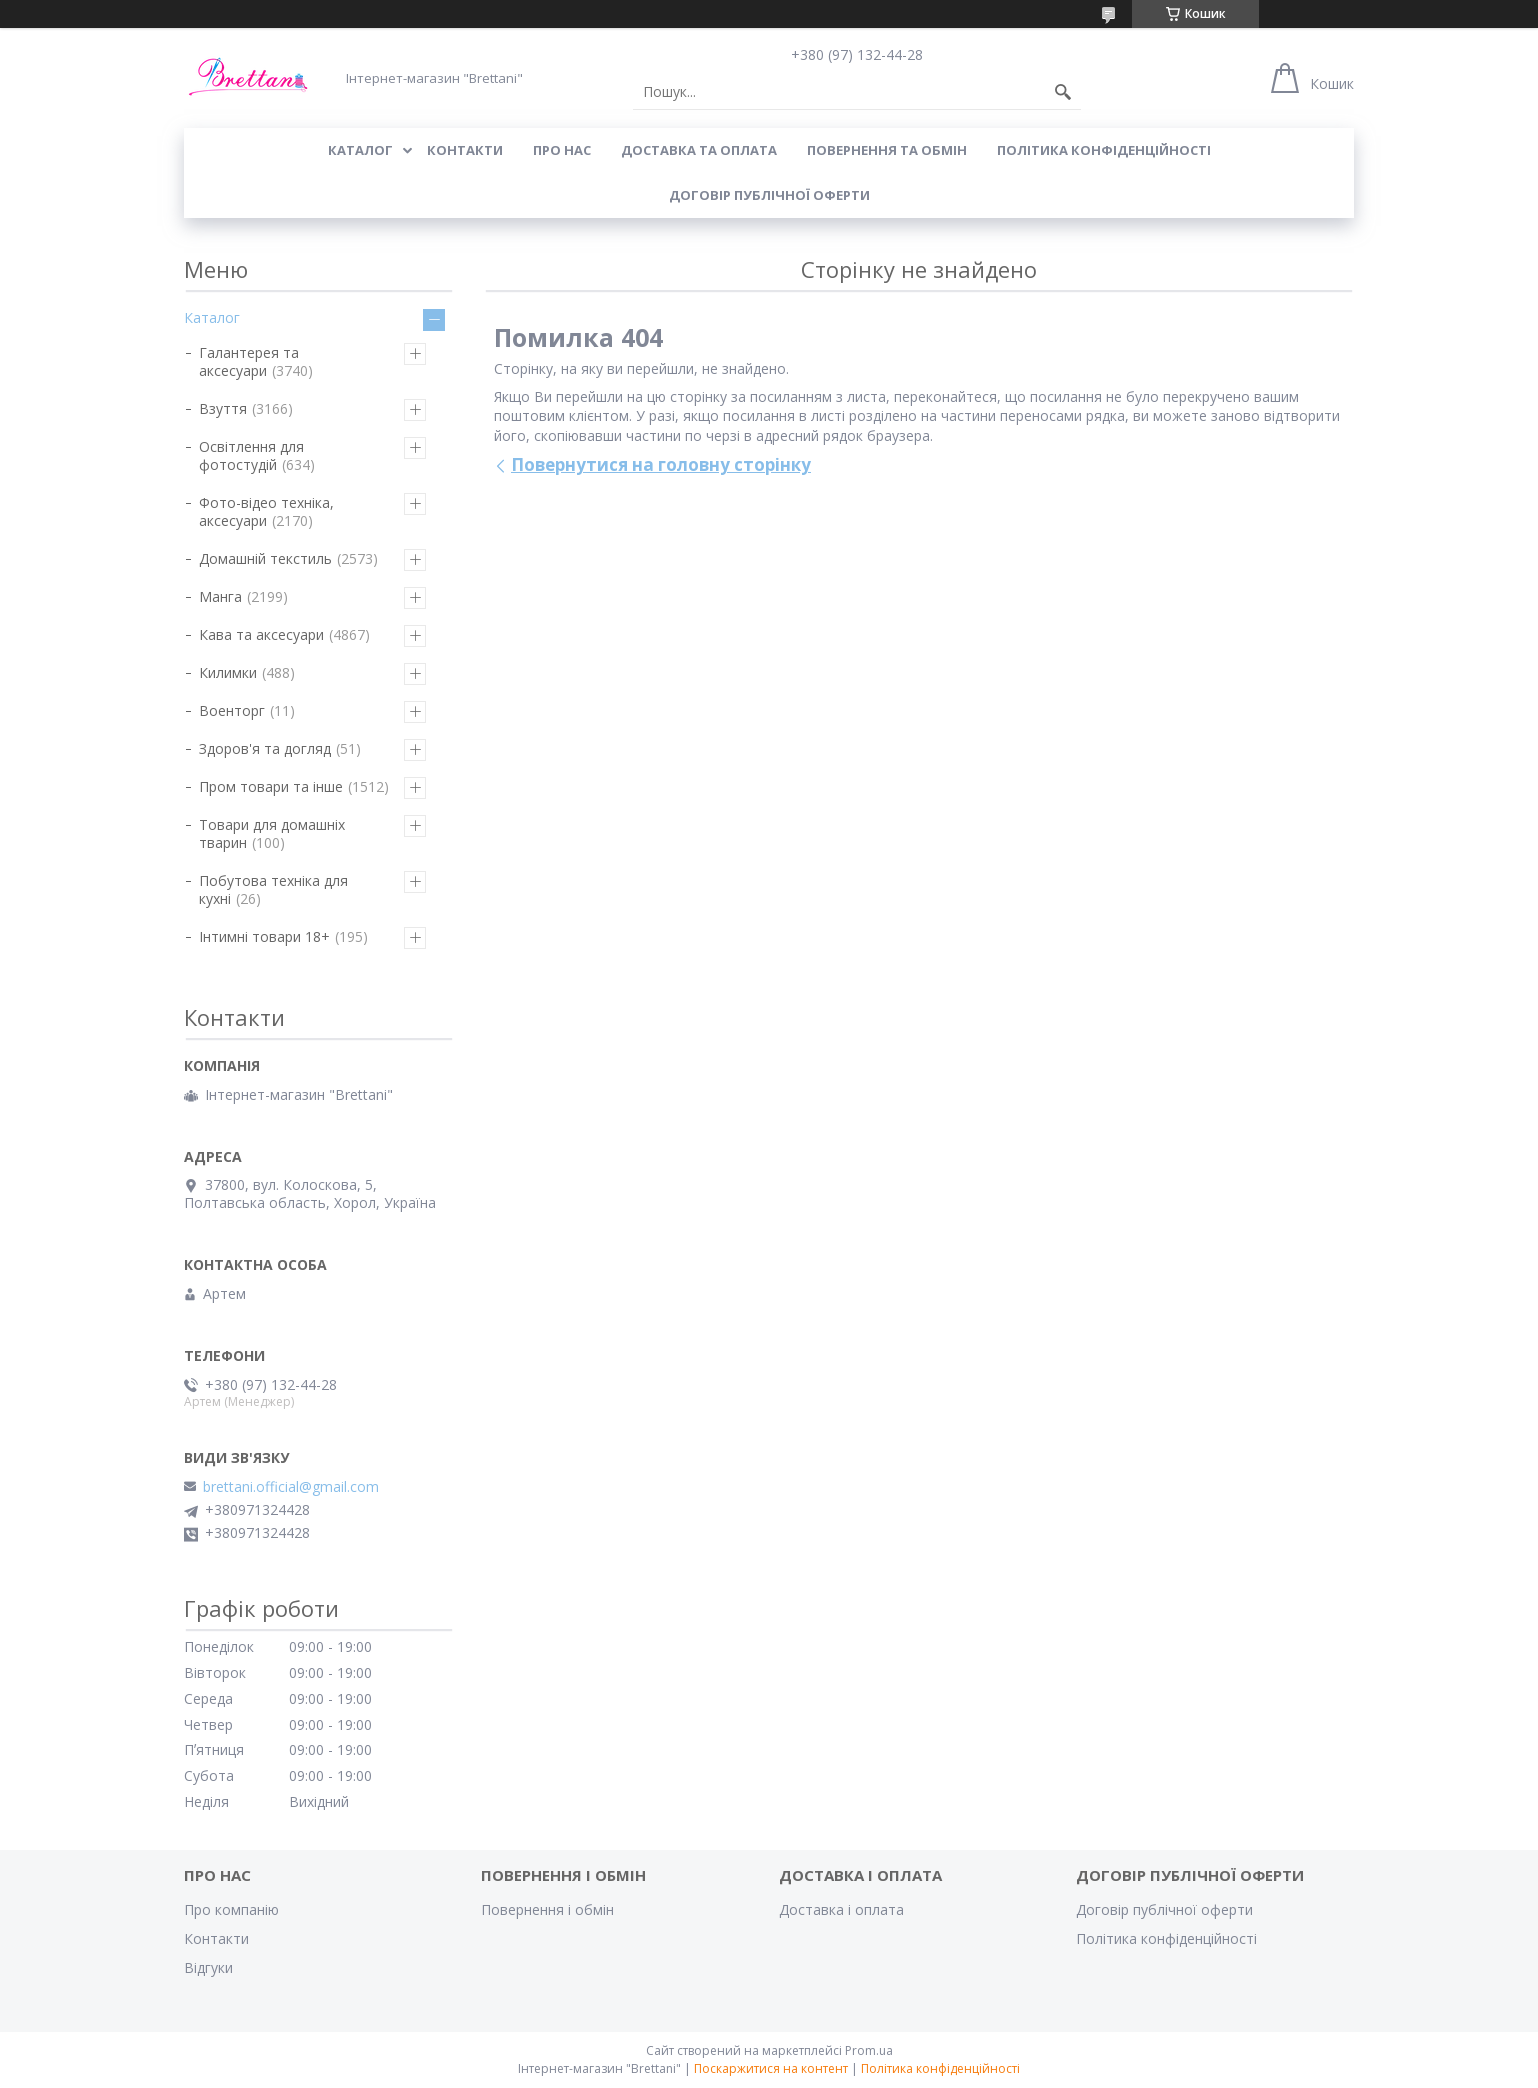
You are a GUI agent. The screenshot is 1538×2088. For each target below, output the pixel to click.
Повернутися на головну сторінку (661, 464)
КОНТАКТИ (465, 150)
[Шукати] (1063, 92)
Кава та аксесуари (261, 634)
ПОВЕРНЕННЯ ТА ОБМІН (887, 150)
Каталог (212, 317)
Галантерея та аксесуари (249, 361)
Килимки (228, 672)
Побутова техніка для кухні (273, 889)
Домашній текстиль (265, 558)
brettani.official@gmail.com (291, 1487)
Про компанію (231, 1909)
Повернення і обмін (547, 1909)
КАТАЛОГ (360, 150)
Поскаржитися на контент (771, 2068)
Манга (220, 596)
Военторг (232, 710)
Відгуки (208, 1967)
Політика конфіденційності (1104, 150)
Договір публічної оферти (769, 195)
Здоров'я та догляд (265, 748)
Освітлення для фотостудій (251, 455)
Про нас (562, 150)
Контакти (216, 1938)
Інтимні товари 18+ (264, 936)
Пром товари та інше (271, 786)
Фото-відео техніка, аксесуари (266, 511)
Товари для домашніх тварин (272, 833)
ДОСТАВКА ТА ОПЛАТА (699, 150)
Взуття (223, 408)
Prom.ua (869, 2050)
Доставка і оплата (841, 1909)
